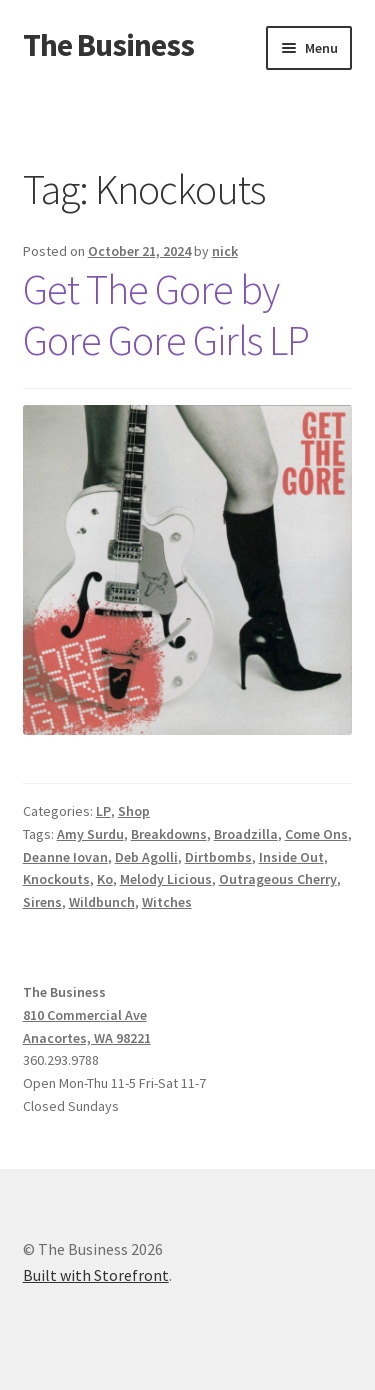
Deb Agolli (146, 857)
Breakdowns (169, 834)
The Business (108, 45)
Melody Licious (166, 879)
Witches (167, 902)
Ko (105, 879)
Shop (134, 811)
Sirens (42, 902)
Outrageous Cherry (278, 879)
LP (103, 811)
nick (225, 251)
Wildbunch (102, 902)
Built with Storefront (96, 1275)
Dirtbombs (218, 857)
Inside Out (291, 857)
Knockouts (56, 879)
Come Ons (316, 834)
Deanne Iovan (65, 857)
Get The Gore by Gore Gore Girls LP (166, 314)
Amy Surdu (90, 834)
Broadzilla (246, 834)
